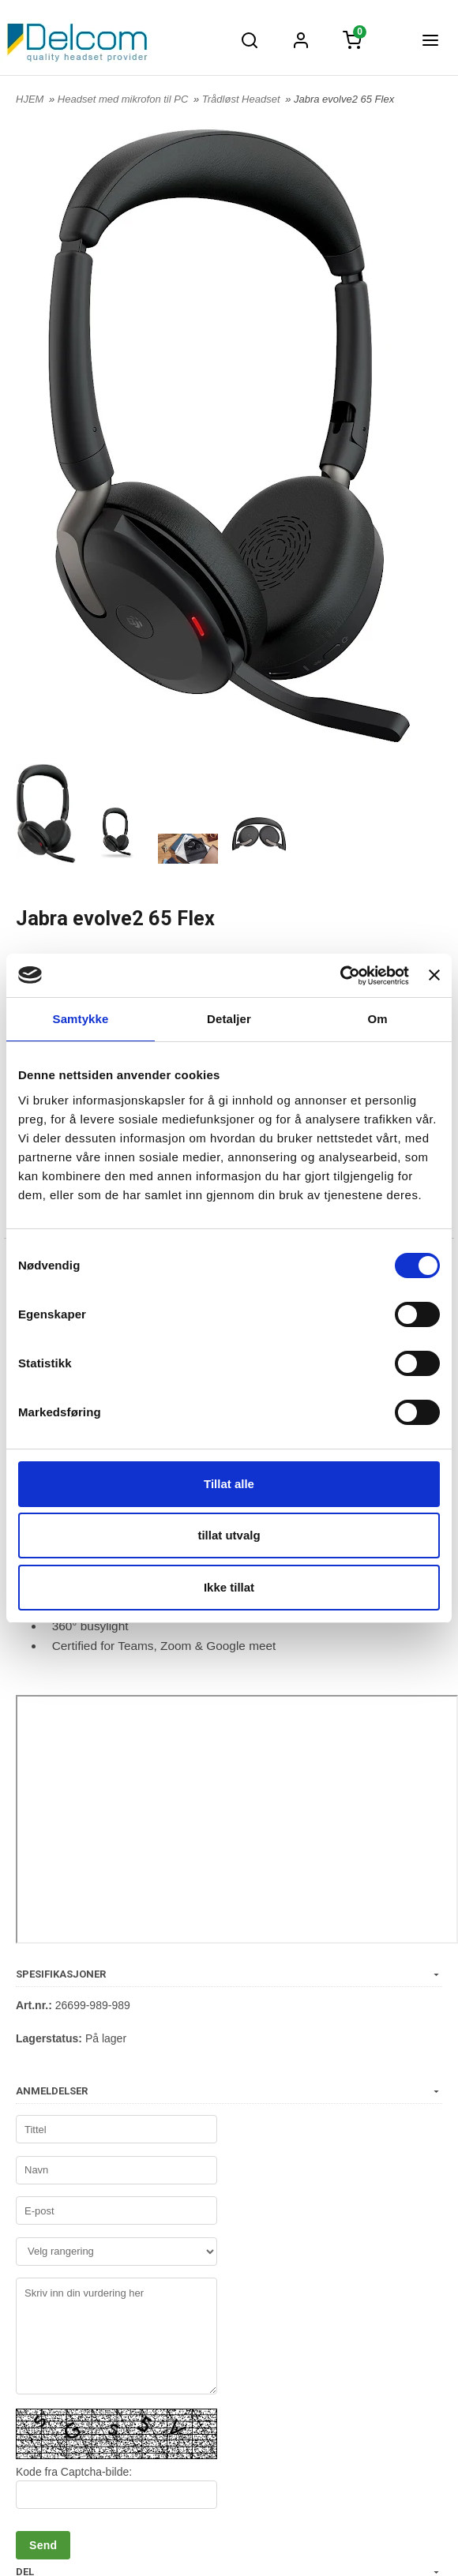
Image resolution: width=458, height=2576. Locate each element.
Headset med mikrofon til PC (124, 99)
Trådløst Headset (242, 99)
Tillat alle (229, 1483)
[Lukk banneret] (434, 975)
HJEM (29, 99)
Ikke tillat (229, 1587)
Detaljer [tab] (229, 1019)
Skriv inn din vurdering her (116, 2336)
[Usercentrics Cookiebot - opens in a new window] (340, 976)
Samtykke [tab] (81, 1019)
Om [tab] (377, 1019)
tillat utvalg (228, 1535)
